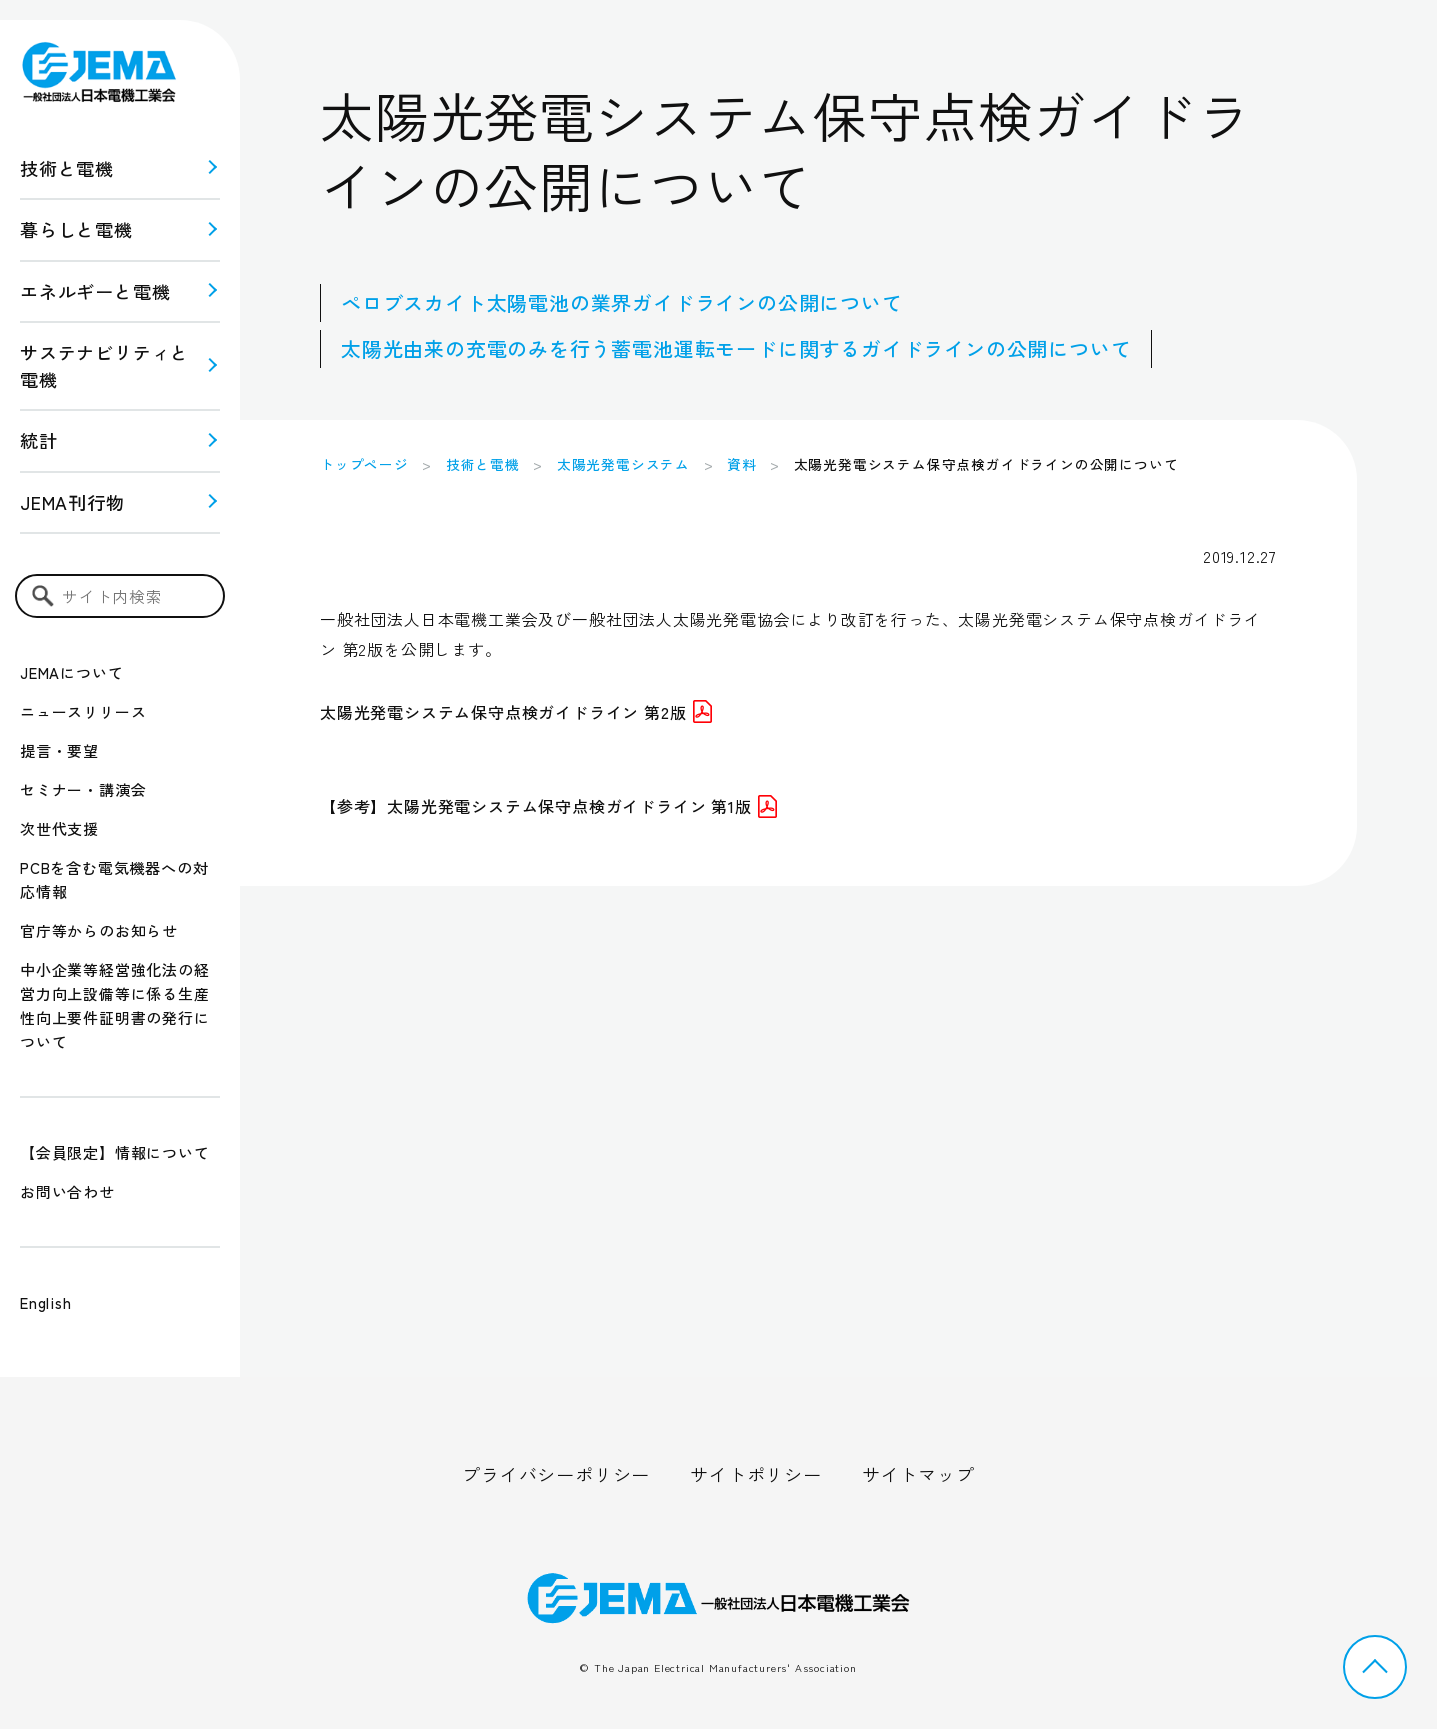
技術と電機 (67, 168)
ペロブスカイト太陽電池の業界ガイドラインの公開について (622, 302)
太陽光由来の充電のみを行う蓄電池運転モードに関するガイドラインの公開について (736, 348)
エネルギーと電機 (95, 291)
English (46, 1302)
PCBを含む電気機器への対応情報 (114, 879)
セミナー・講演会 (83, 789)
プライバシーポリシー (556, 1474)
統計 (39, 440)
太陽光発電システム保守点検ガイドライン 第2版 (516, 712)
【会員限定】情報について (115, 1152)
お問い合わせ (67, 1191)
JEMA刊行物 (72, 502)
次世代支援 (59, 828)
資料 (742, 464)
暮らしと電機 (76, 229)
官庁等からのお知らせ (99, 930)
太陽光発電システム (623, 464)
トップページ (364, 464)
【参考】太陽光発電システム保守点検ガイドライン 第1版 (548, 806)
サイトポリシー (756, 1474)
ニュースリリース (83, 711)
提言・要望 (59, 750)
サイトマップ (918, 1474)
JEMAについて (71, 672)
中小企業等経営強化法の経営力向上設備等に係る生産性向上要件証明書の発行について (115, 1005)
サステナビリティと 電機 (104, 365)
